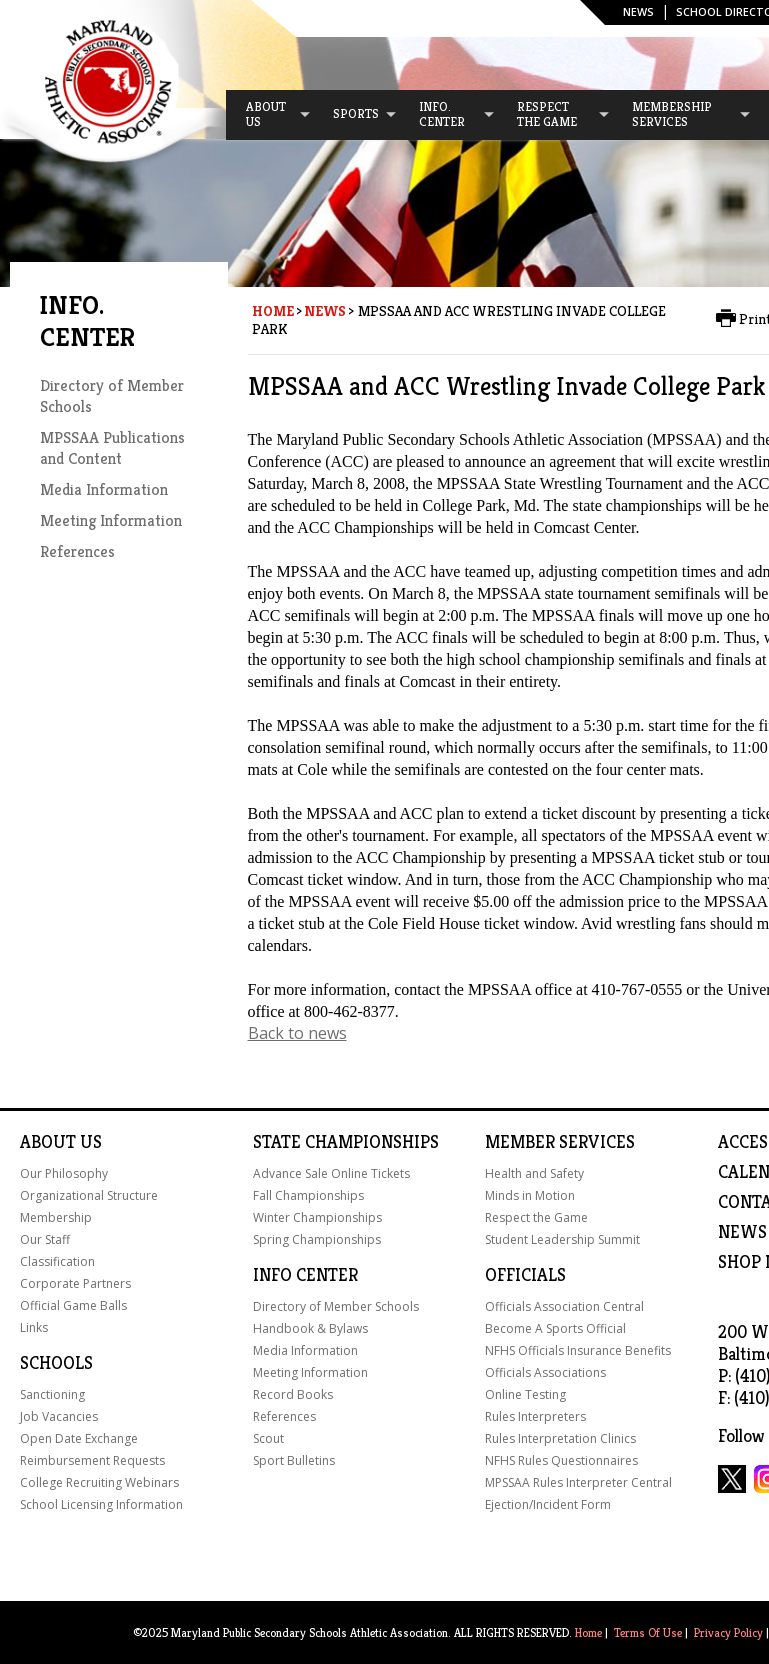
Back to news (297, 1033)
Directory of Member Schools (336, 1306)
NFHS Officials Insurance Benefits (578, 1350)
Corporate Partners (75, 1283)
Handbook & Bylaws (310, 1328)
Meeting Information (111, 520)
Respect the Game (536, 1217)
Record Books (293, 1394)
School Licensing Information (101, 1504)
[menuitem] (269, 115)
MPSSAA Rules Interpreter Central (578, 1482)
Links (34, 1327)
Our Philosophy (64, 1173)
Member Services (560, 1142)
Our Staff (45, 1239)
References (77, 551)
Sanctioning (52, 1394)
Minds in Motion (530, 1195)
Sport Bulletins (294, 1460)
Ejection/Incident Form (548, 1504)
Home (273, 311)
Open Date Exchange (79, 1438)
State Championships (346, 1142)
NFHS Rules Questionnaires (561, 1460)
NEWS (742, 1232)
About (48, 1142)
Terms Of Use (648, 1632)
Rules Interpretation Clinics (560, 1438)
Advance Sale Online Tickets (331, 1173)
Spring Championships (317, 1239)
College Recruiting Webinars (99, 1482)
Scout (268, 1438)
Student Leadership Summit (562, 1239)
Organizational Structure (89, 1195)
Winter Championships (317, 1217)
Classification (57, 1261)
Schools (56, 1363)
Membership (56, 1217)
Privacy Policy (728, 1632)
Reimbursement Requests (92, 1460)
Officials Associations (545, 1372)
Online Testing (525, 1394)
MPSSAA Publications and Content (112, 448)
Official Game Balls (73, 1305)
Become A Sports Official (555, 1328)
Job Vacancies (59, 1416)
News (638, 11)
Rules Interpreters (535, 1416)
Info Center (305, 1275)
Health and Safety (534, 1173)
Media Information (104, 489)
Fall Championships (308, 1195)
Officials (525, 1275)
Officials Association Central (564, 1306)
